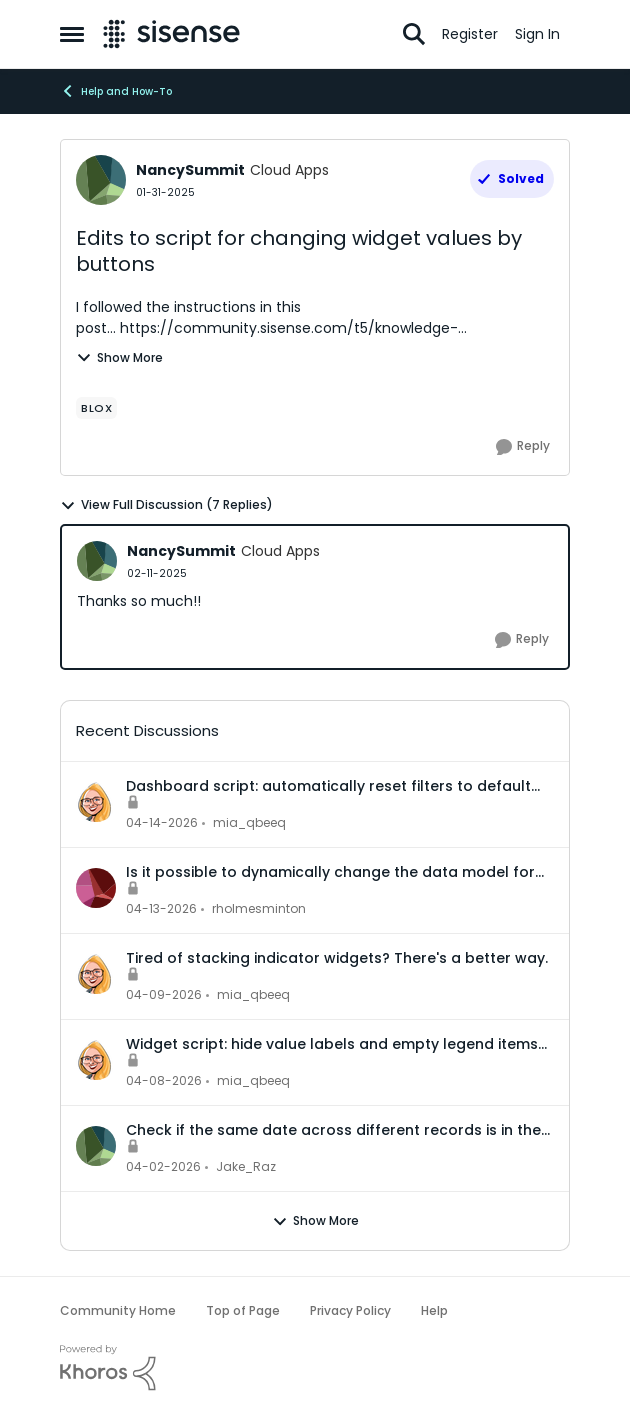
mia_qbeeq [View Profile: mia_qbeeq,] (249, 822)
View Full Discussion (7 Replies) (166, 505)
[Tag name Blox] (96, 408)
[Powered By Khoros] (315, 1368)
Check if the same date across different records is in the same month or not (333, 1130)
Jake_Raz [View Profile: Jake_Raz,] (246, 1166)
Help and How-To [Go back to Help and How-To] (116, 91)
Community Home (118, 1310)
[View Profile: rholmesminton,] (96, 888)
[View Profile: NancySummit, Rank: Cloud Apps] (101, 180)
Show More (119, 357)
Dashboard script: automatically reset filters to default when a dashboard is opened (328, 786)
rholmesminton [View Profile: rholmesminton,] (259, 908)
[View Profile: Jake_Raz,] (96, 1146)
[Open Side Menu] (72, 34)
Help (434, 1310)
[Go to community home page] (171, 34)
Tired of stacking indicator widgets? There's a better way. (337, 958)
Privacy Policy (350, 1310)
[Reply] (523, 447)
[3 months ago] (162, 823)
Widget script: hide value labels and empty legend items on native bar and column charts (332, 1044)
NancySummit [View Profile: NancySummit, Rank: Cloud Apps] (190, 170)
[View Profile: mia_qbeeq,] (96, 802)
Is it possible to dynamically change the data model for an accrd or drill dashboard (330, 872)
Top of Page (243, 1310)
